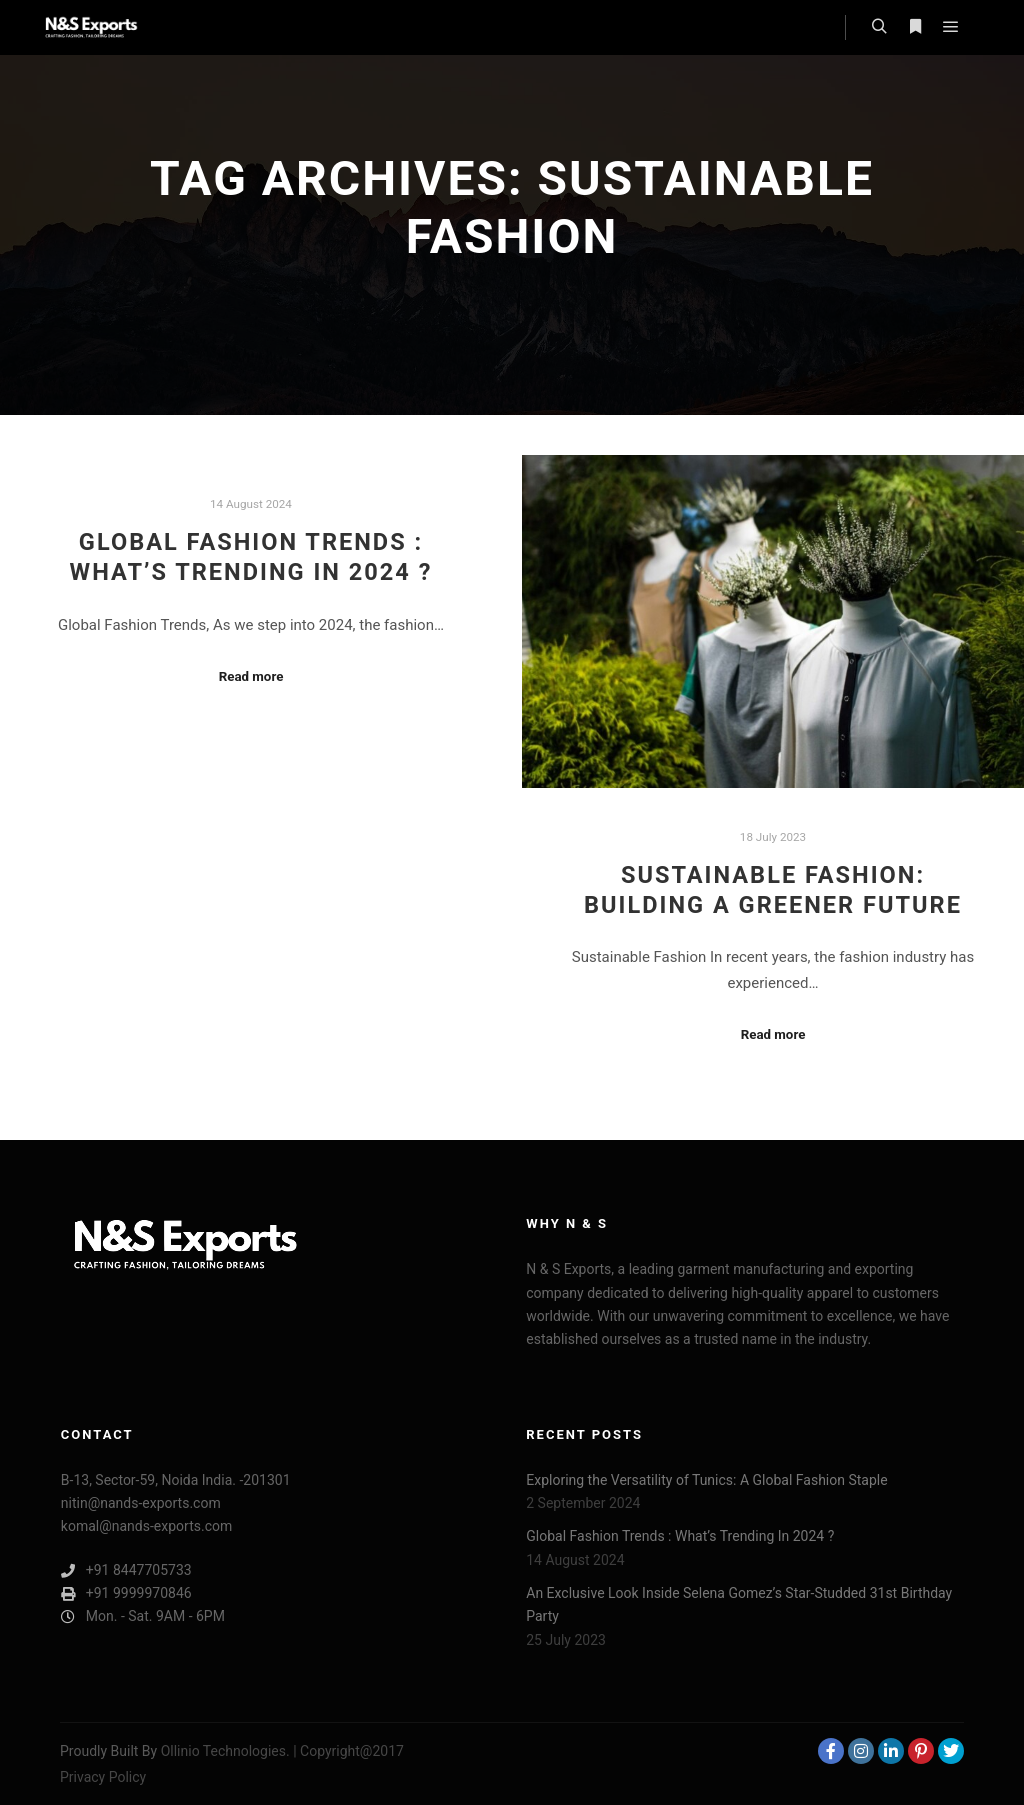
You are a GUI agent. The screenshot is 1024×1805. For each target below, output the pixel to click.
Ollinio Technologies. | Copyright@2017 (282, 1751)
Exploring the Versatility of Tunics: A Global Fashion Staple (706, 1480)
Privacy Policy (103, 1777)
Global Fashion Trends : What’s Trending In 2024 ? (680, 1536)
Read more (251, 676)
